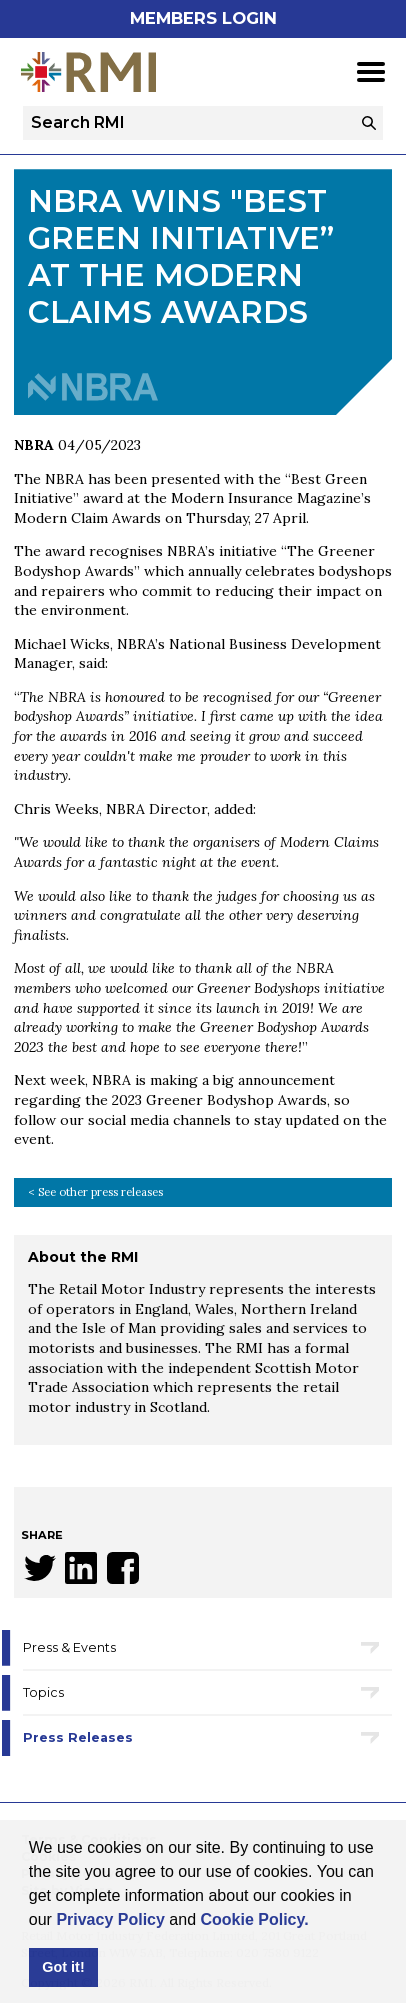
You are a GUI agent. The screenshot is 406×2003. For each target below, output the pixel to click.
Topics (43, 1692)
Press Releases (78, 1737)
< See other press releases (95, 1192)
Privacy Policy (110, 1919)
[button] (316, 1921)
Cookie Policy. (254, 1919)
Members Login (203, 18)
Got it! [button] (63, 1967)
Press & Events (69, 1647)
